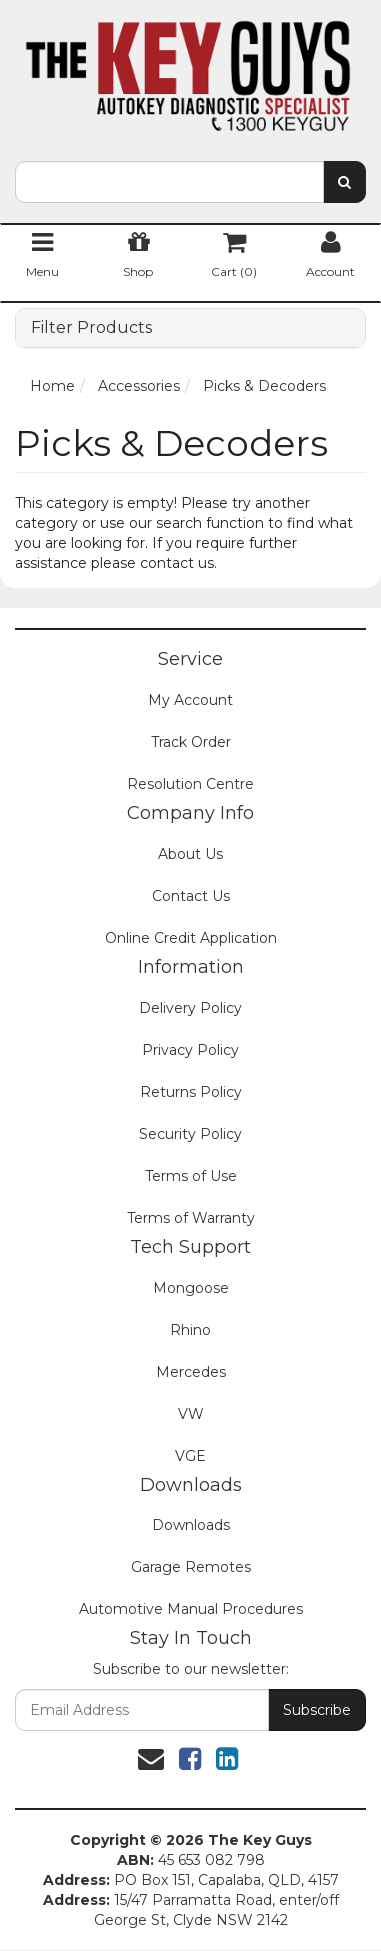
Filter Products (91, 328)
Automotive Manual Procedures (191, 1609)
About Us (190, 854)
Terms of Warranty (191, 1218)
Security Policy (190, 1134)
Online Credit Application (191, 938)
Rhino (190, 1330)
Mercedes (191, 1372)
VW (191, 1414)
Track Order (191, 742)
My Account (190, 700)
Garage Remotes (191, 1567)
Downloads (191, 1525)
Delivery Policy (190, 1008)
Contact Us (191, 896)
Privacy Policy (190, 1050)
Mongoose (191, 1288)
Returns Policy (191, 1092)
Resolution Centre (190, 784)
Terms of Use (191, 1176)
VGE (190, 1456)
